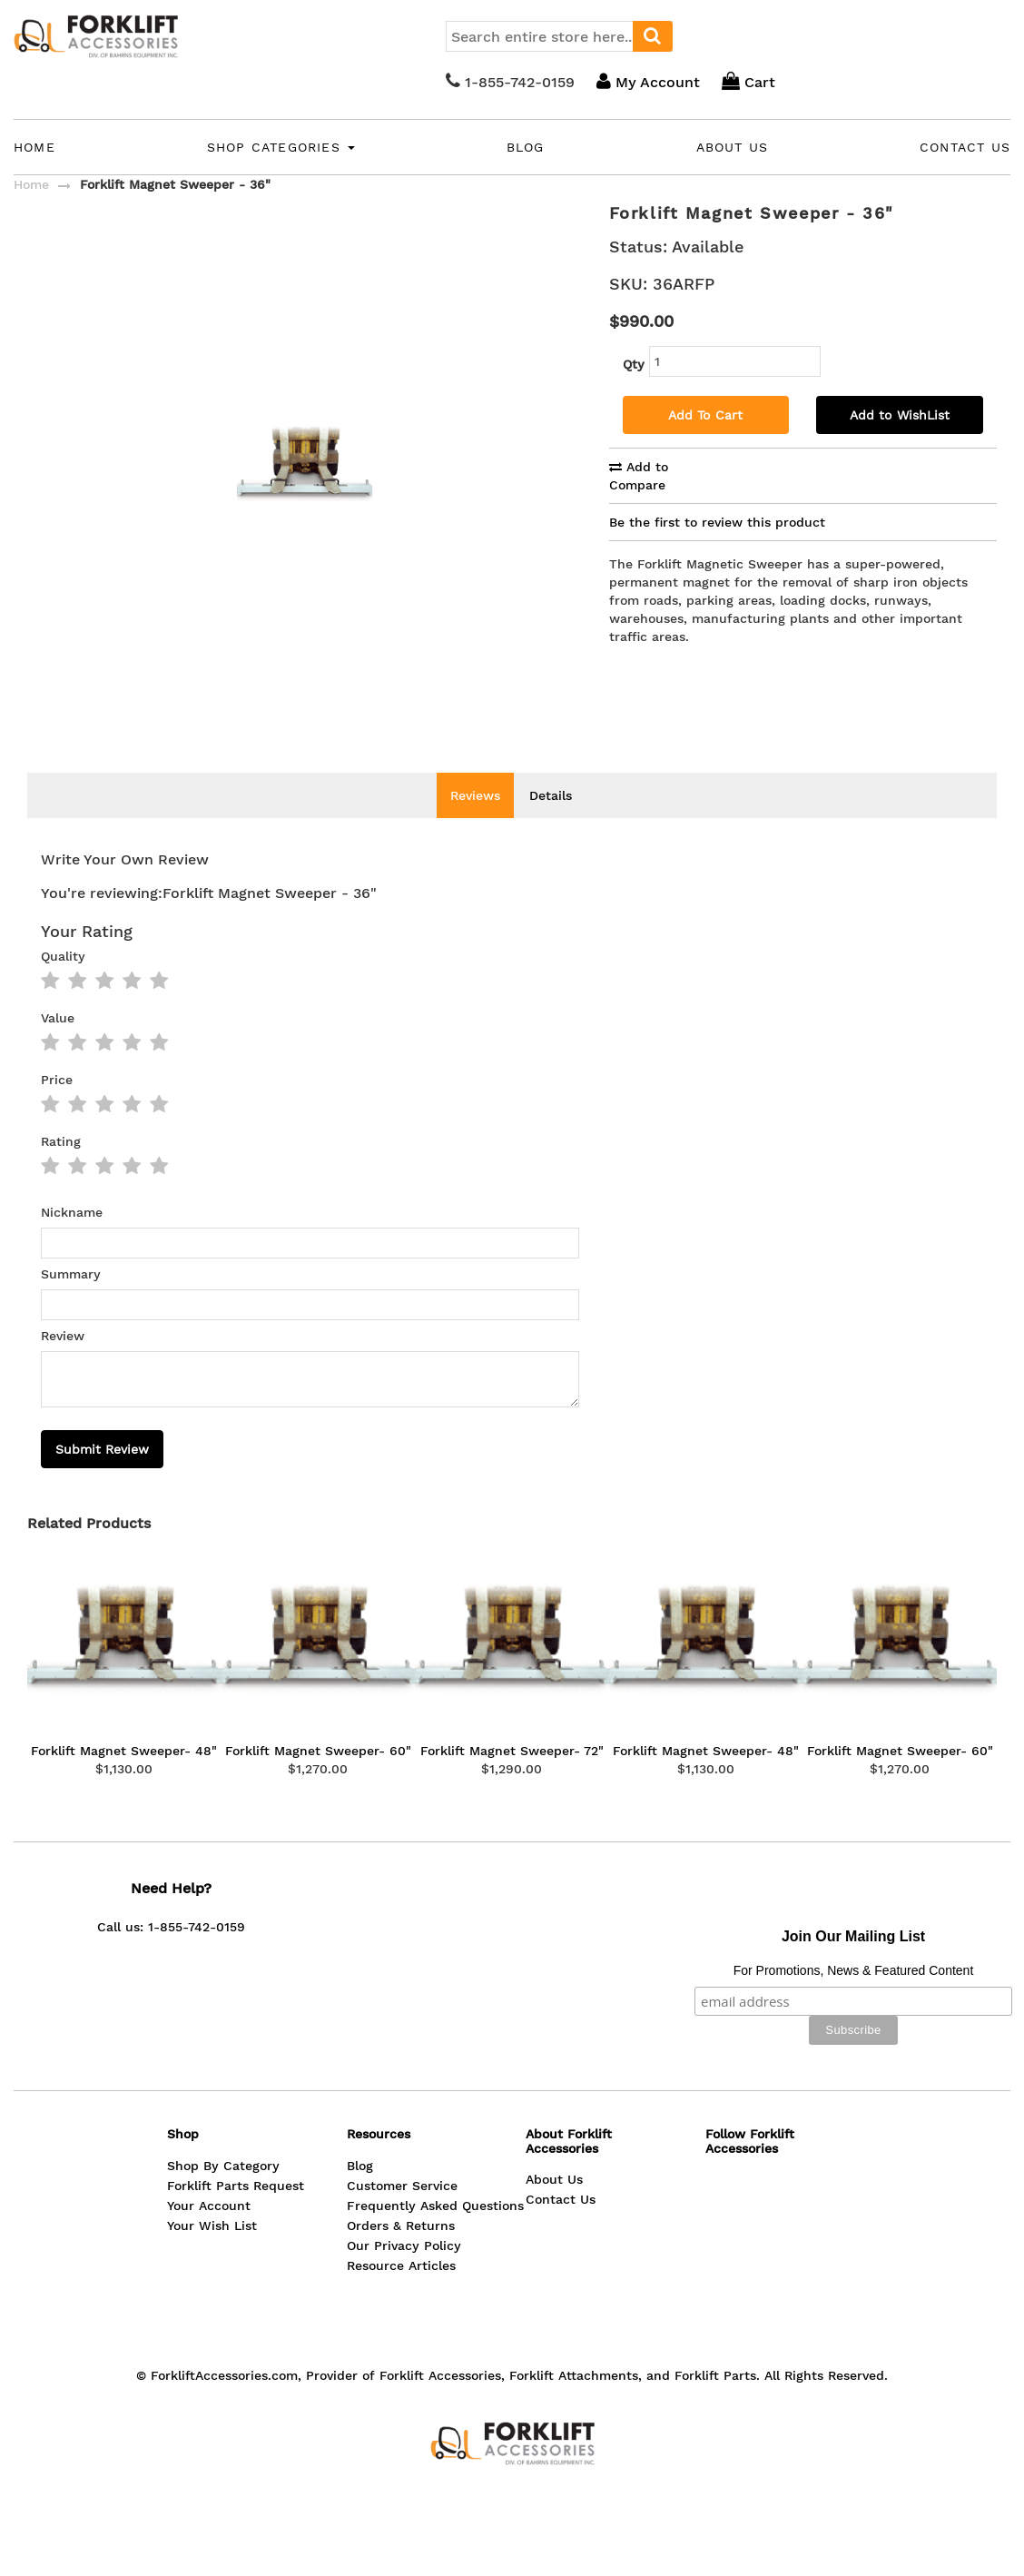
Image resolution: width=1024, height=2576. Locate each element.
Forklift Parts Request (235, 2213)
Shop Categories (281, 147)
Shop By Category (223, 2193)
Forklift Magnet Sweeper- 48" (124, 1778)
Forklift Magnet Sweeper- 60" (318, 1778)
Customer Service (402, 2213)
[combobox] (559, 36)
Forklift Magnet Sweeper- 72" (512, 1778)
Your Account (209, 2233)
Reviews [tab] (475, 822)
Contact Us (965, 147)
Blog (526, 147)
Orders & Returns (401, 2252)
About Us (732, 147)
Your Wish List (212, 2252)
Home (34, 147)
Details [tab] (550, 822)
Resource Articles (401, 2292)
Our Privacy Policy (404, 2272)
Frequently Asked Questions (435, 2233)
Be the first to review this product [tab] (717, 522)
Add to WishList (900, 415)
